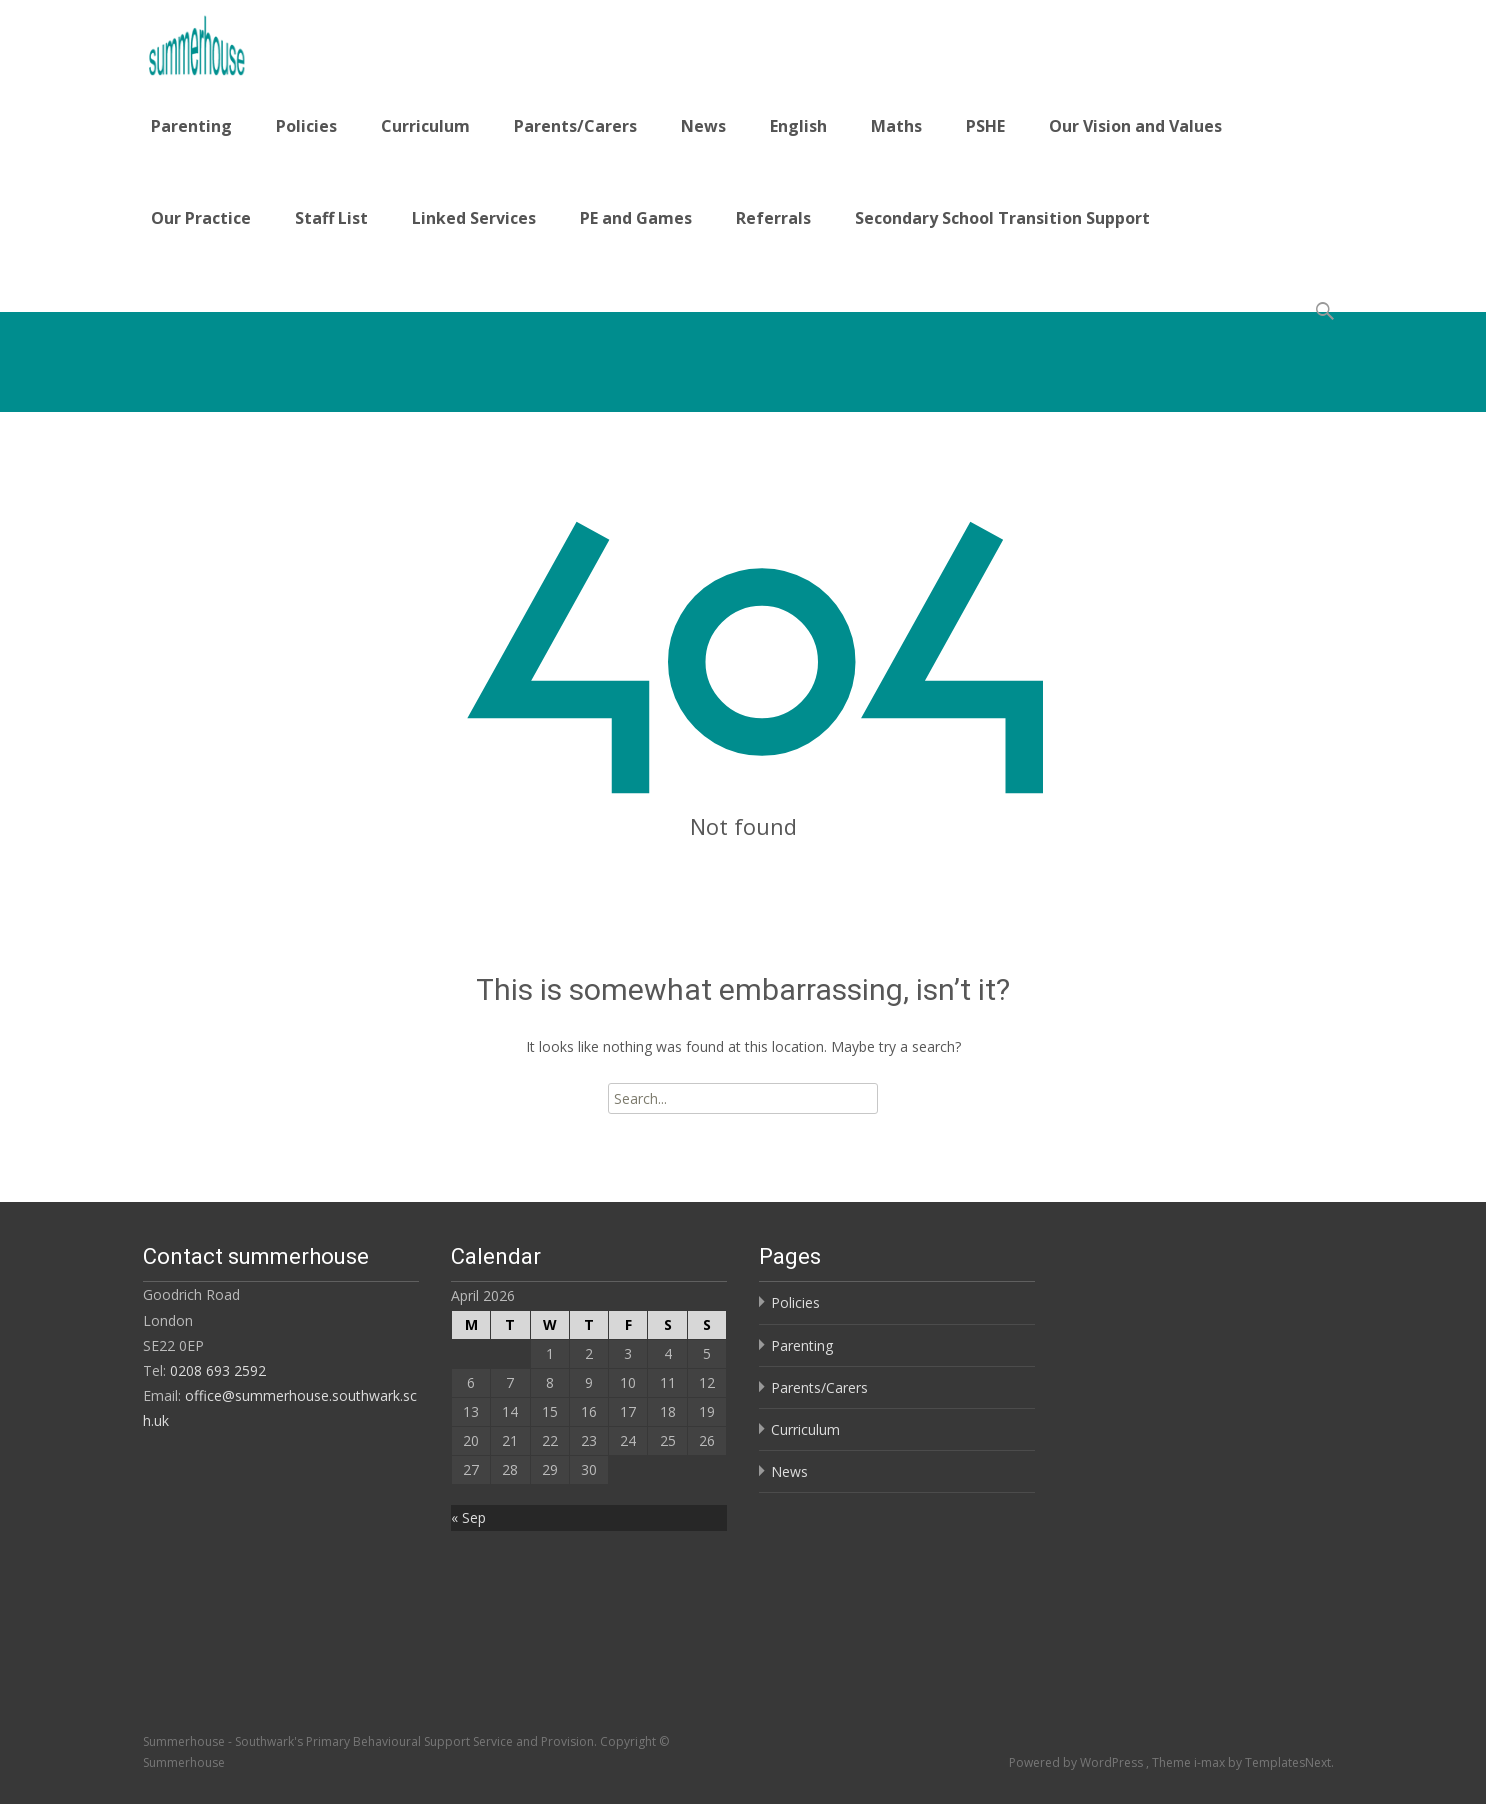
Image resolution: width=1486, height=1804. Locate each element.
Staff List (331, 218)
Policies (306, 126)
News (703, 126)
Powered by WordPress (1077, 1762)
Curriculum (425, 126)
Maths (896, 126)
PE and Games (636, 218)
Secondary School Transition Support (1002, 218)
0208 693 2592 (218, 1370)
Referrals (773, 218)
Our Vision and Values (1135, 126)
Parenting (191, 126)
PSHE (985, 126)
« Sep (468, 1517)
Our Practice (201, 218)
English (798, 126)
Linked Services (474, 218)
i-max (1211, 1762)
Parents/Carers (575, 126)
